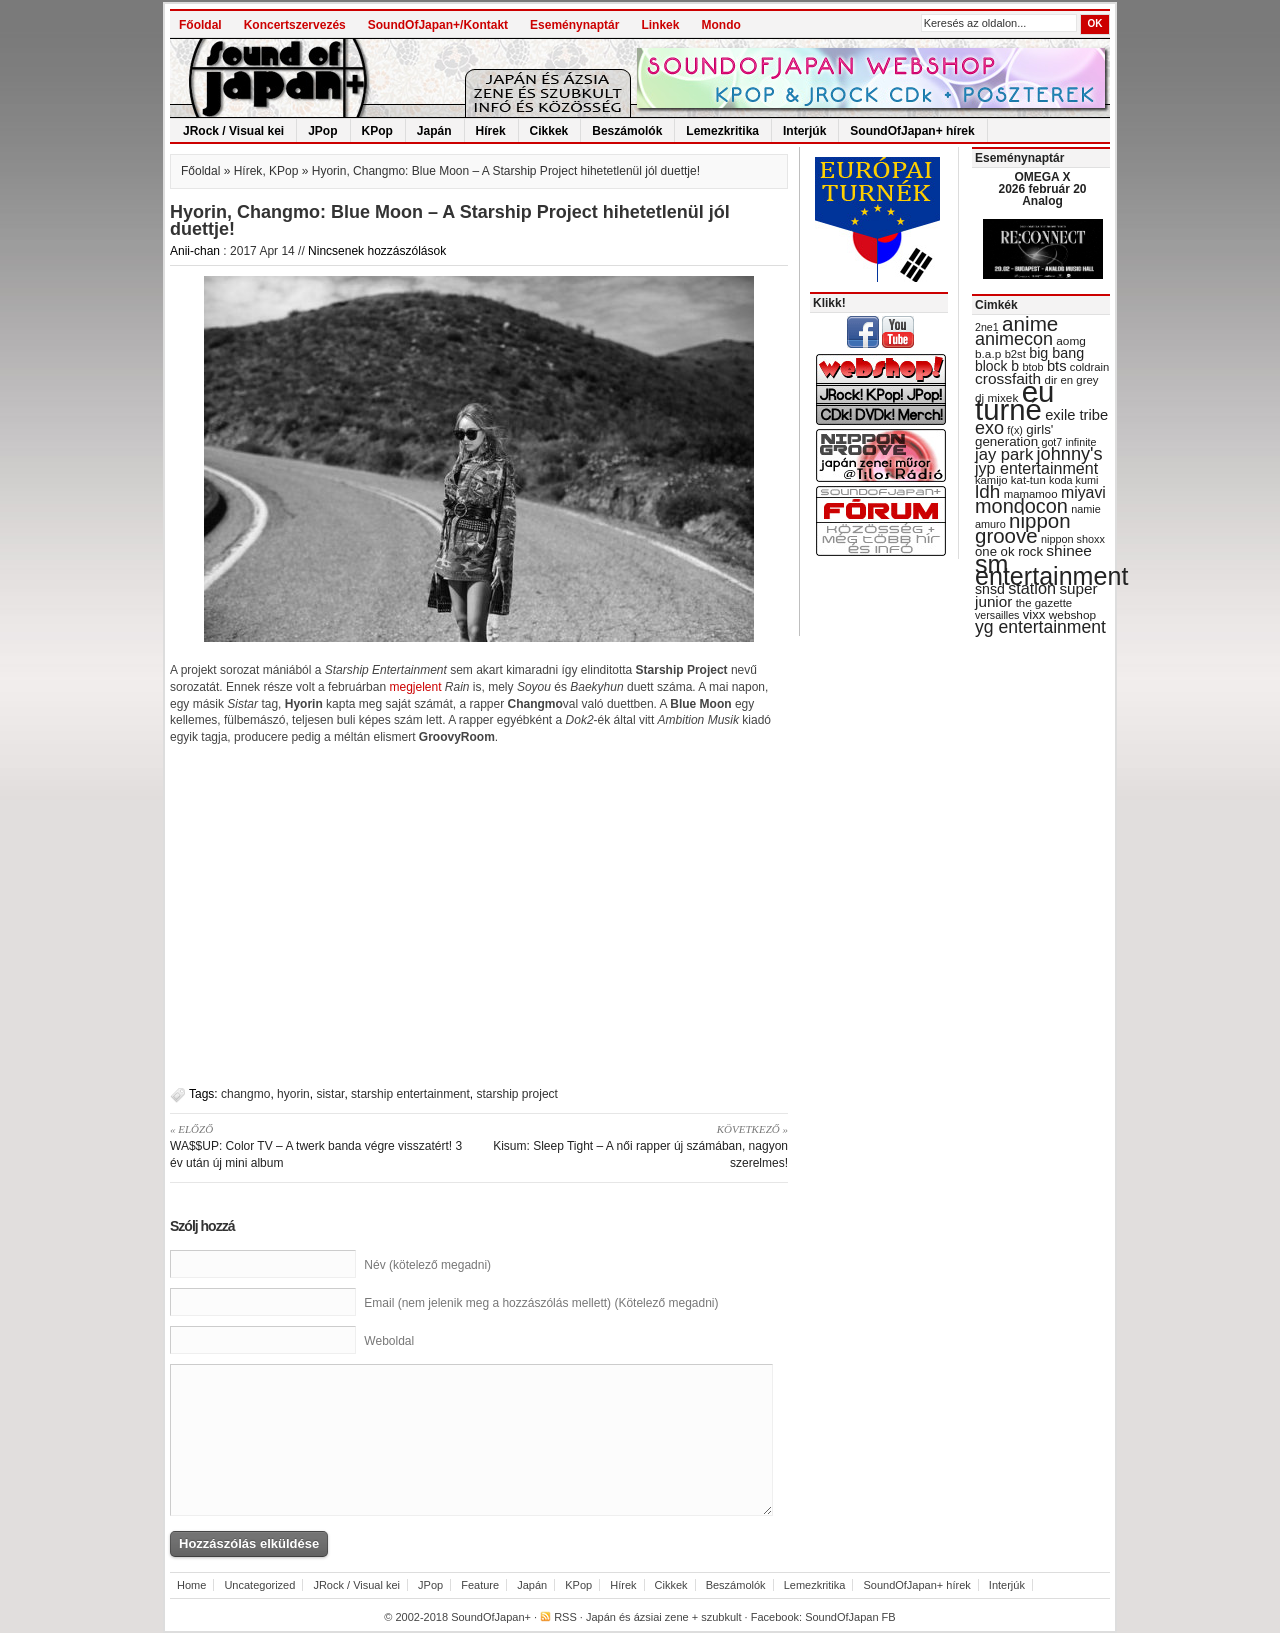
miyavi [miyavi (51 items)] (1083, 492)
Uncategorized (259, 1585)
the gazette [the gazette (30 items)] (1044, 603)
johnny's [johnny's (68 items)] (1070, 454)
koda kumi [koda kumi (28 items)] (1073, 480)
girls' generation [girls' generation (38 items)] (1014, 435)
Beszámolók (627, 131)
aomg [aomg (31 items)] (1071, 341)
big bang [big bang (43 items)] (1056, 353)
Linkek (660, 25)
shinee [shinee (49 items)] (1069, 550)
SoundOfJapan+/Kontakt (438, 25)
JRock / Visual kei (233, 131)
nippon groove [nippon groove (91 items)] (1023, 528)
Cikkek (549, 131)
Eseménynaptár (574, 25)
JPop (322, 131)
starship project (517, 1094)
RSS (565, 1617)
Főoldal (200, 25)
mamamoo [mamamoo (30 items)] (1031, 494)
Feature (480, 1585)
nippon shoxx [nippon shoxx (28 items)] (1073, 539)
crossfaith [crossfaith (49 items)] (1008, 378)
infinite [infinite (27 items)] (1081, 442)
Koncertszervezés (295, 25)
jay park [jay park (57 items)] (1004, 454)
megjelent (416, 687)
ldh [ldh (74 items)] (987, 491)
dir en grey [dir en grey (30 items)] (1072, 380)
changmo (245, 1094)
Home (191, 1585)
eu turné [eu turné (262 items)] (1014, 400)
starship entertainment (410, 1094)
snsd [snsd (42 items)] (990, 589)
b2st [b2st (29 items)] (1015, 354)
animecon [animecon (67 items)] (1014, 339)
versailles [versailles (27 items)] (997, 615)
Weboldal (389, 1341)
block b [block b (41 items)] (997, 366)
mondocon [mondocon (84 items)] (1021, 506)
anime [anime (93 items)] (1030, 323)
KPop (377, 131)
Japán (434, 131)
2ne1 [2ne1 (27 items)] (987, 327)
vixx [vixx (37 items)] (1034, 614)
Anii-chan (195, 251)
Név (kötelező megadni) (427, 1265)
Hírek (491, 131)
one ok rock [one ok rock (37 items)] (1009, 551)
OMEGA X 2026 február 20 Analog (1042, 189)
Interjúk (804, 131)
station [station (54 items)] (1032, 588)
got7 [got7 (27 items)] (1051, 442)
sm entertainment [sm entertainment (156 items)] (1051, 570)
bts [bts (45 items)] (1057, 366)
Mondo (720, 25)
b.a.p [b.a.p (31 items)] (988, 354)
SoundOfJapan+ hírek (912, 131)
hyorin (293, 1094)
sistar (330, 1094)
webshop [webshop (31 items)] (1072, 615)
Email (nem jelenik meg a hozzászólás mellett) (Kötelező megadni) (541, 1303)
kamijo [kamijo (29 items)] (991, 480)
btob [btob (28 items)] (1032, 367)
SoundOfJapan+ (491, 1617)
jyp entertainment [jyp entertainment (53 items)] (1036, 468)
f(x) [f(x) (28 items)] (1015, 430)
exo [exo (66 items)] (989, 428)
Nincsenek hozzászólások (377, 251)
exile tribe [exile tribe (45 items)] (1076, 415)
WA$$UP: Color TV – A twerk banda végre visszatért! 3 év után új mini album (317, 1145)
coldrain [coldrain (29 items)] (1089, 367)
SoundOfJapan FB (850, 1617)
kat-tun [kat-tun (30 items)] (1028, 480)
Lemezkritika (722, 131)
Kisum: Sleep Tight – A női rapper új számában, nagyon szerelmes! (640, 1145)
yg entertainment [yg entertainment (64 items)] (1040, 627)
